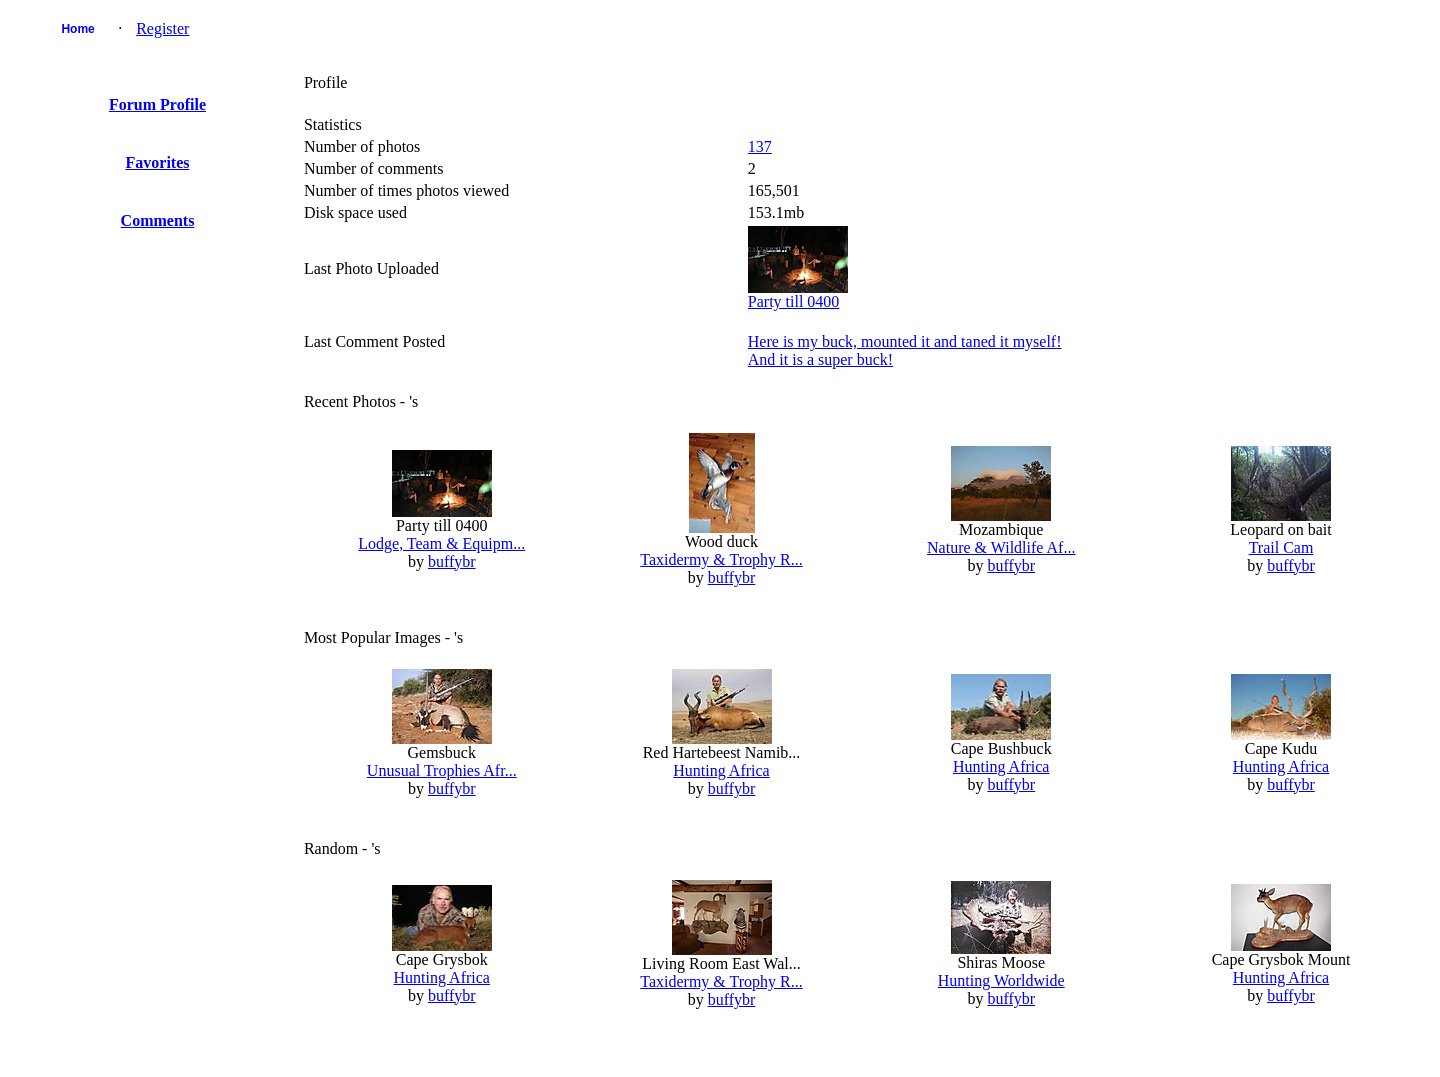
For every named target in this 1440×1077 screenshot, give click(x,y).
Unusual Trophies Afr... (442, 770)
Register (162, 28)
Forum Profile (157, 104)
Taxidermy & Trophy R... (721, 559)
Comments (158, 220)
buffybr (452, 561)
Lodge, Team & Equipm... (441, 543)
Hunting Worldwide (1001, 980)
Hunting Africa (721, 770)
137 (760, 146)
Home (77, 29)
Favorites (158, 162)
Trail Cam (1281, 547)
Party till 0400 (794, 301)
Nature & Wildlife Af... (1001, 547)
